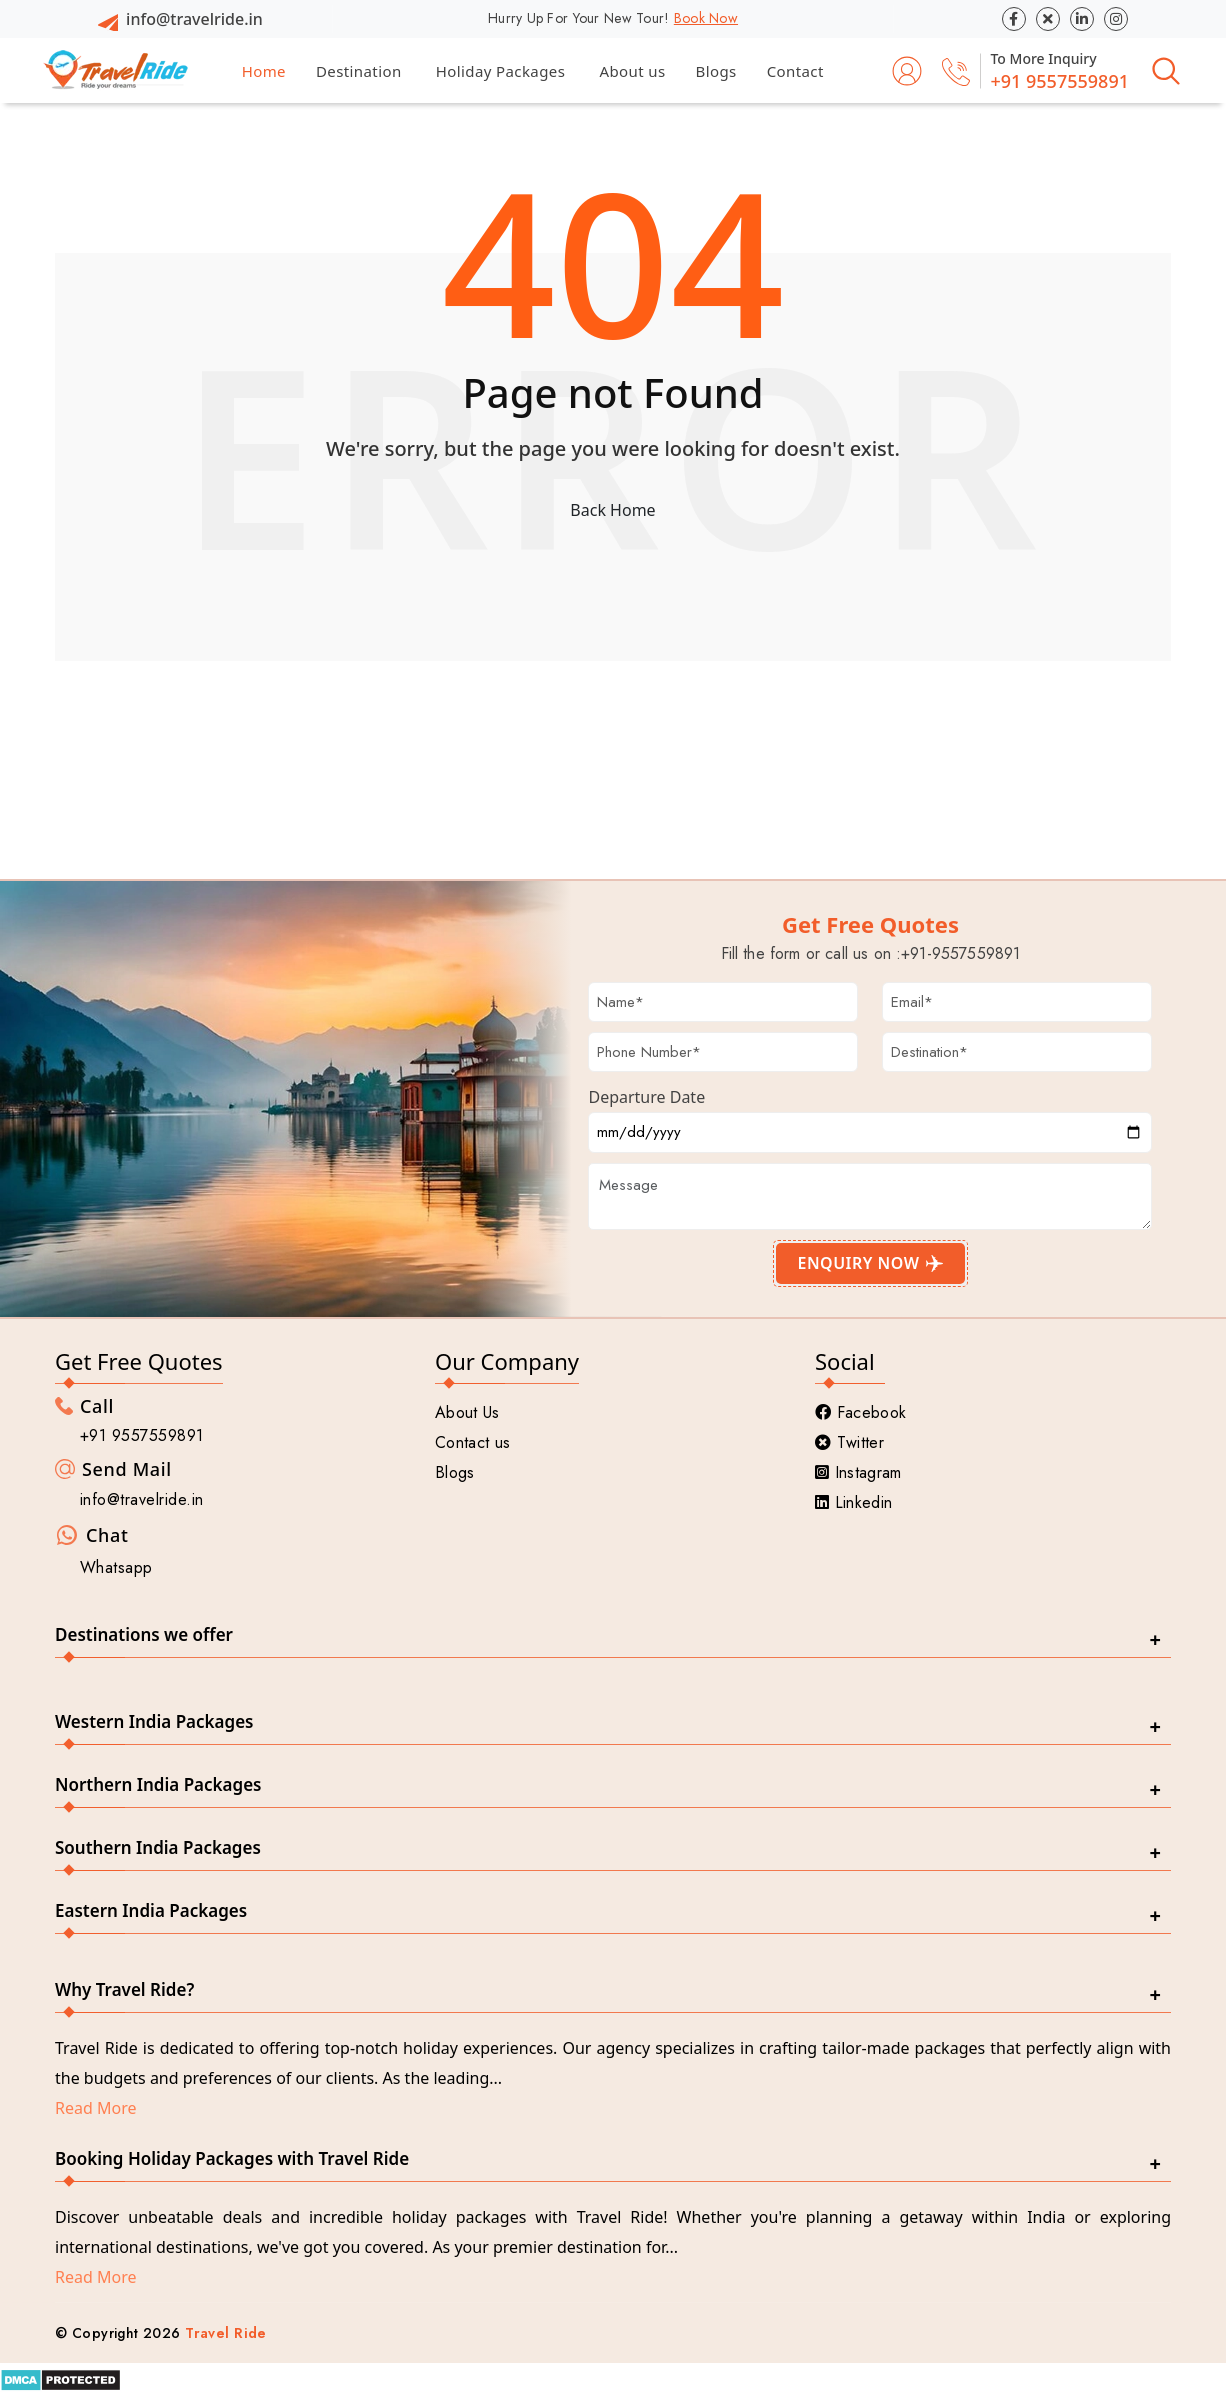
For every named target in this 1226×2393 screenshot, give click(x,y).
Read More (95, 2108)
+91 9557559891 (1059, 81)
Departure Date (646, 1097)
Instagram (858, 1472)
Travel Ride (226, 2333)
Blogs (716, 71)
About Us (467, 1412)
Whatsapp (116, 1567)
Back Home (612, 510)
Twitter (849, 1442)
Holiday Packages (501, 71)
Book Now (706, 18)
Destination (359, 71)
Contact (795, 71)
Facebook (860, 1412)
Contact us (472, 1442)
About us (632, 71)
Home (264, 71)
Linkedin (853, 1502)
